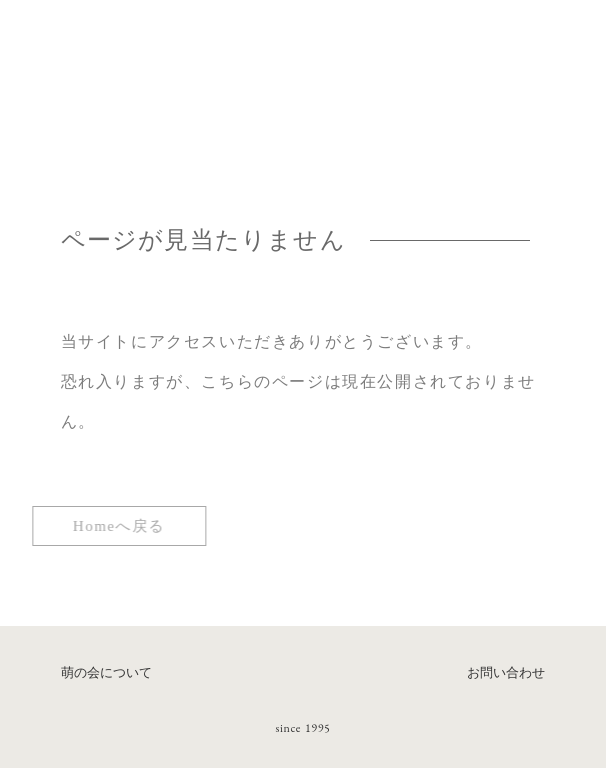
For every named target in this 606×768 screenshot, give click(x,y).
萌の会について (106, 672)
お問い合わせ (506, 672)
